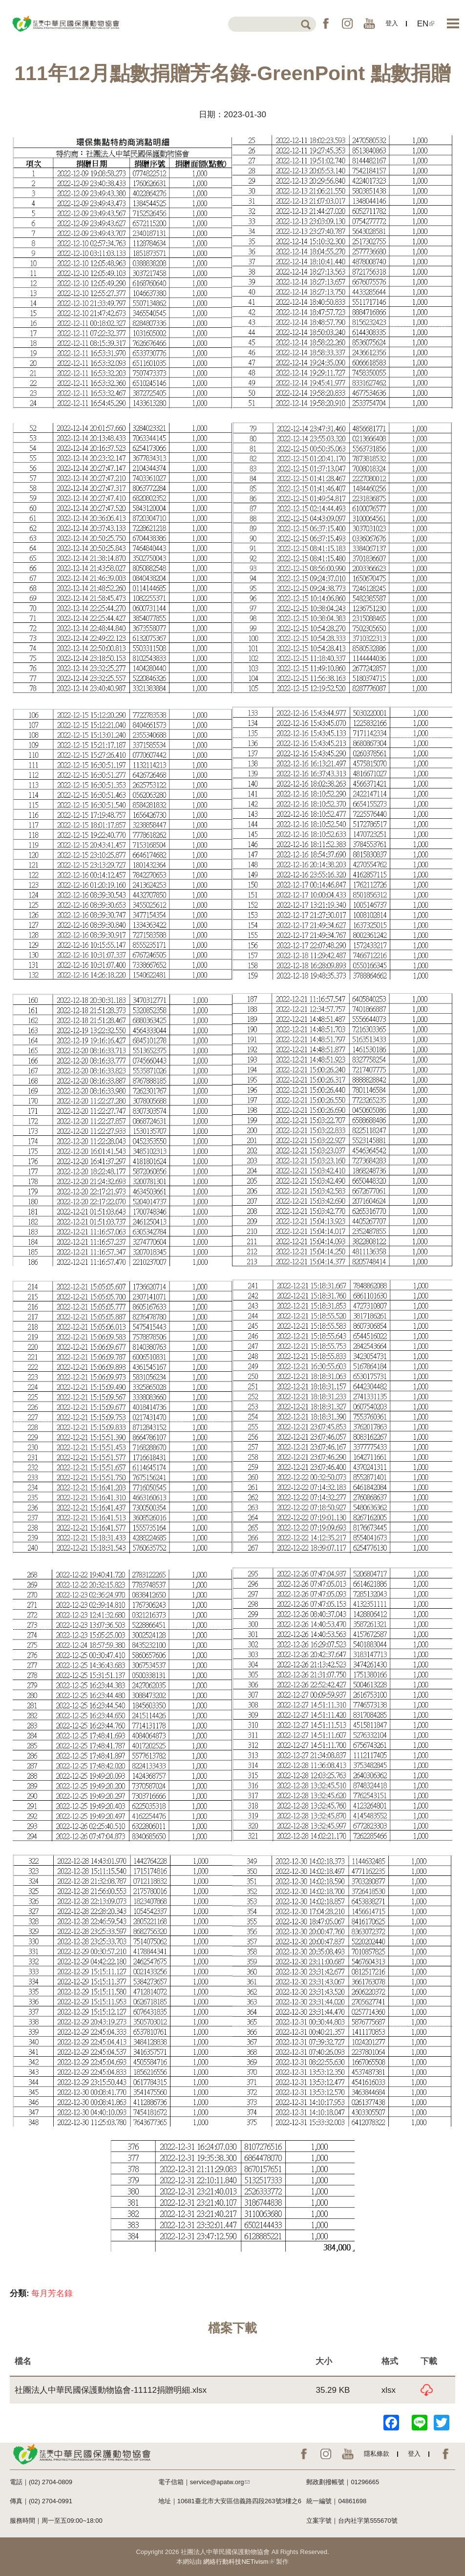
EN (426, 23)
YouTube (369, 23)
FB (326, 23)
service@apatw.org (220, 2482)
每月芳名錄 (52, 2293)
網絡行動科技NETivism (238, 2561)
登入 (391, 23)
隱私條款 (376, 2453)
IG (347, 23)
